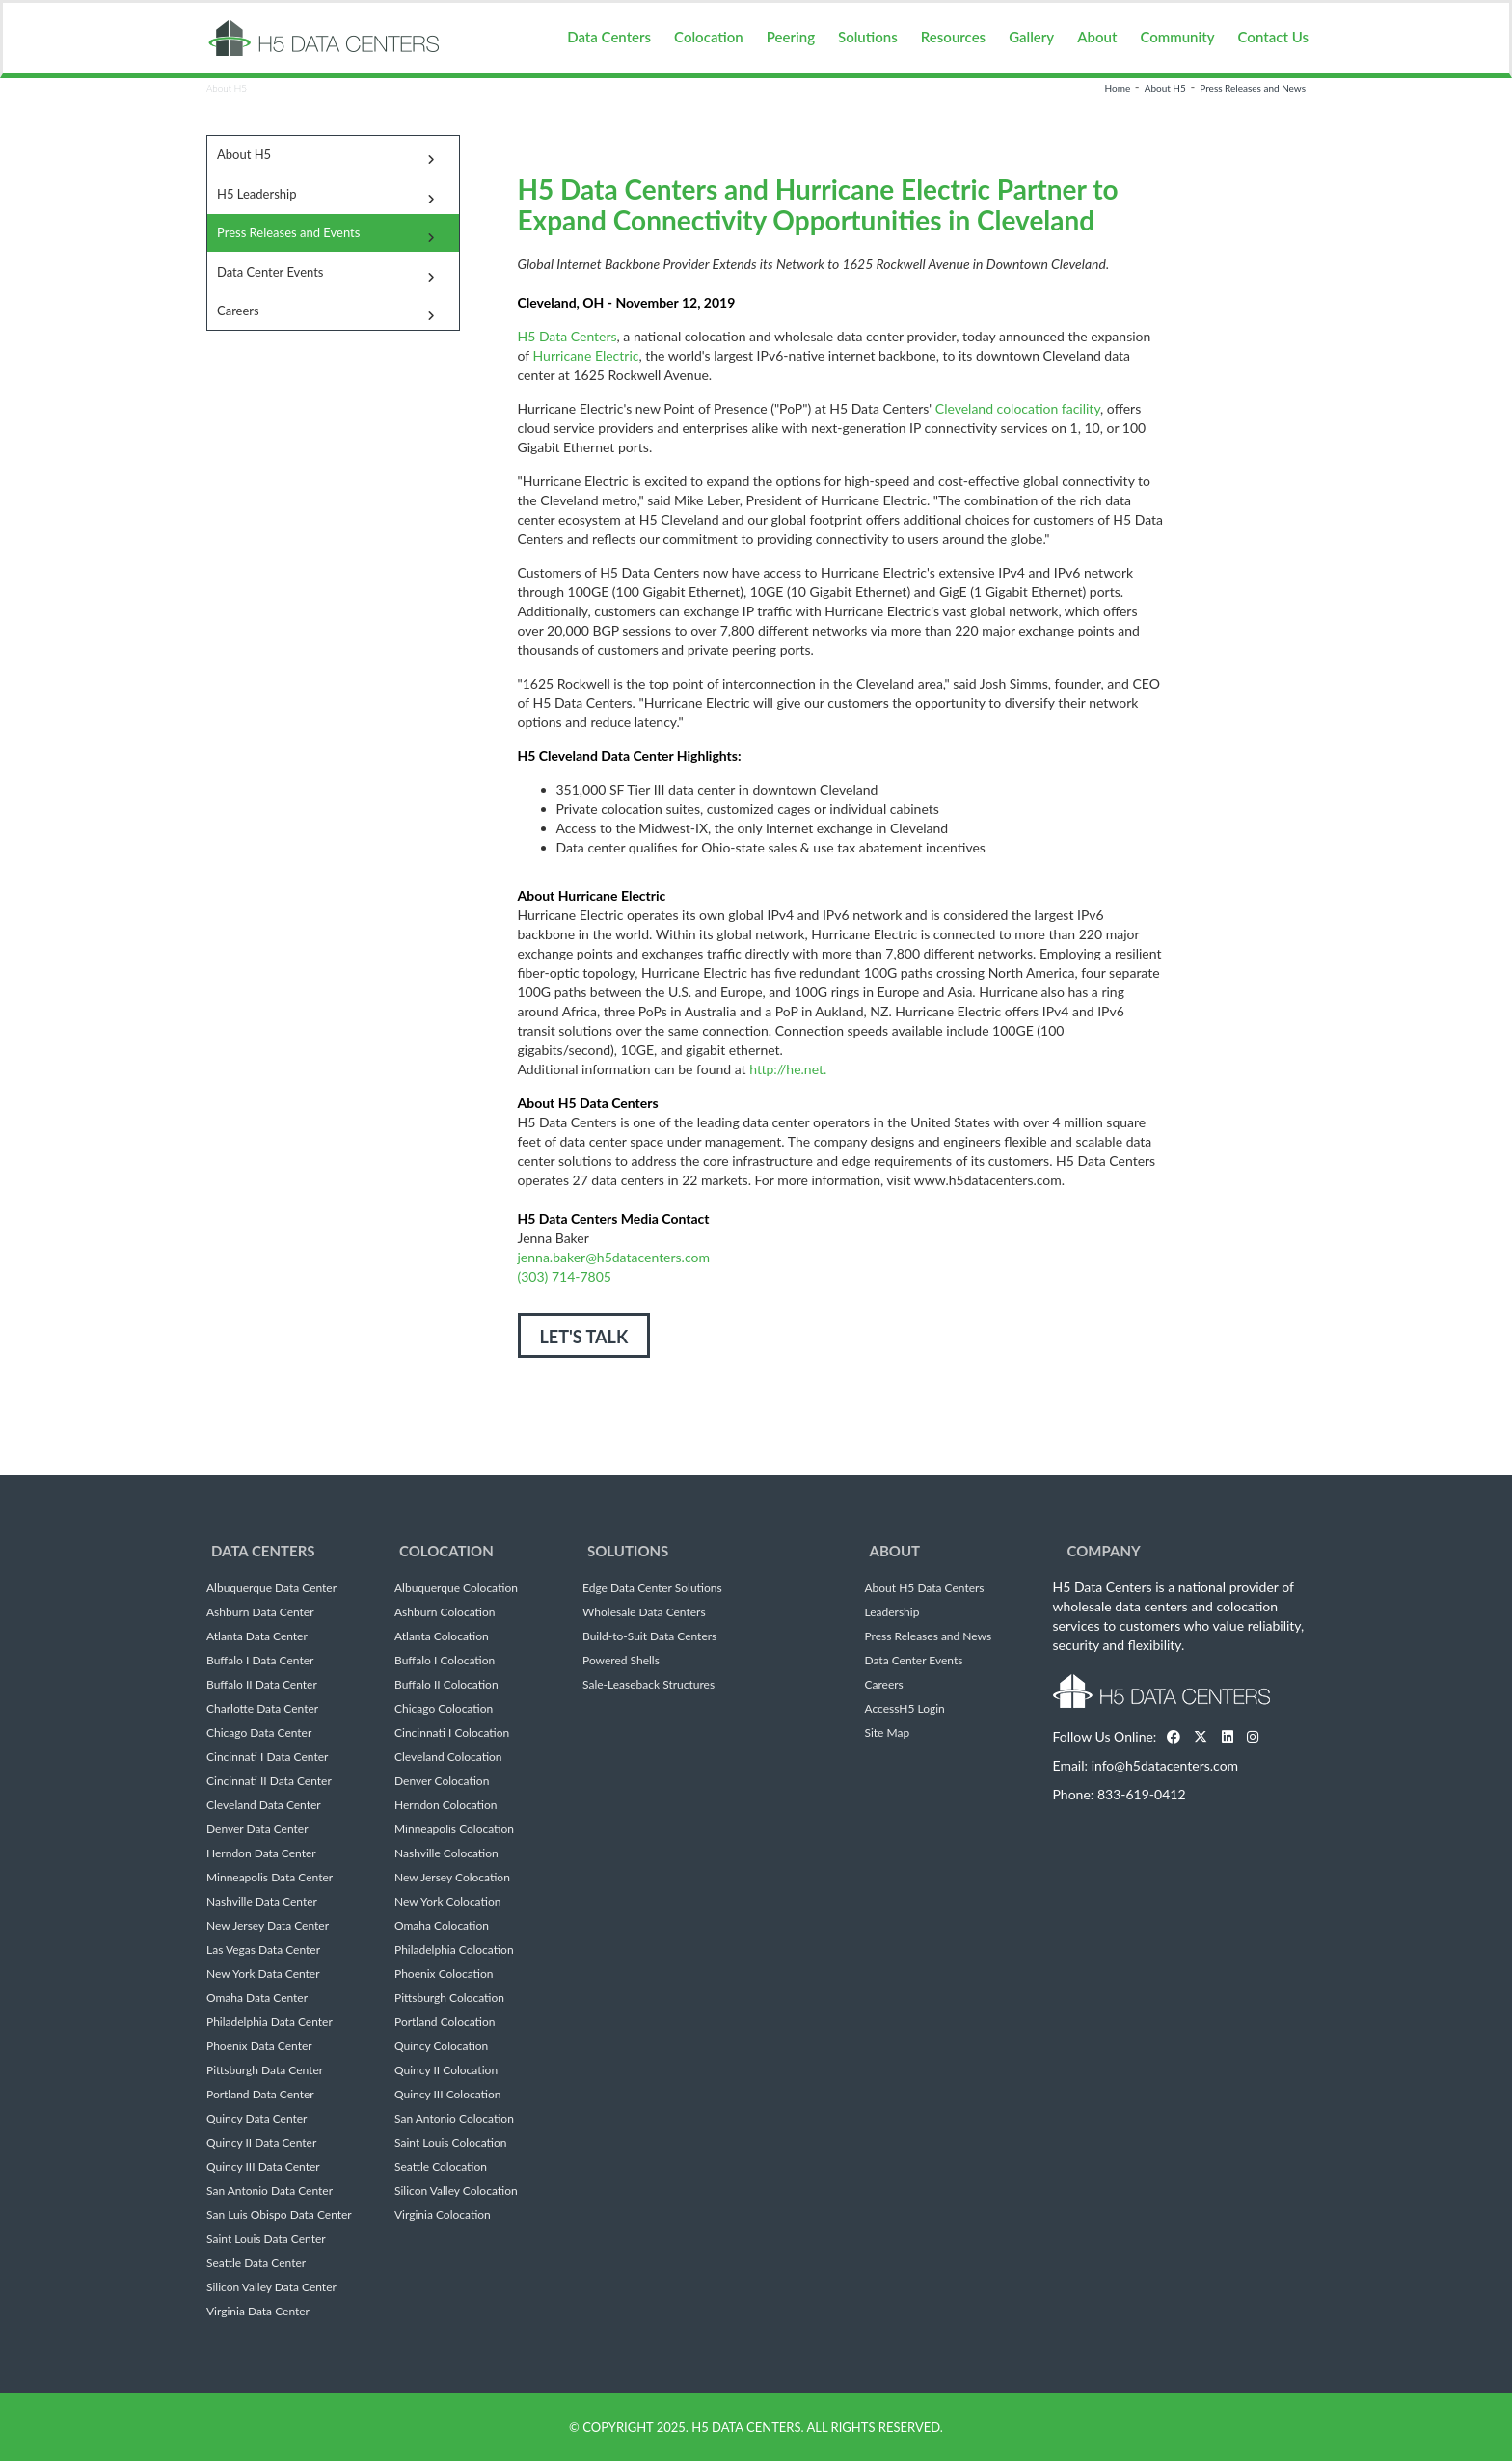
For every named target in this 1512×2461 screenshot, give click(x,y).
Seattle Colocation (440, 2167)
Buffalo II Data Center (261, 1685)
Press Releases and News (1253, 88)
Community (1177, 36)
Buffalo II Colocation (446, 1685)
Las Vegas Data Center (263, 1950)
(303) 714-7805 (564, 1276)
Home (1118, 88)
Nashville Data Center (261, 1902)
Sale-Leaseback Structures (648, 1685)
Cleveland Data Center (263, 1805)
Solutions (868, 36)
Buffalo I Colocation (444, 1660)
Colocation (708, 36)
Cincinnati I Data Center (267, 1757)
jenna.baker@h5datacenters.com (614, 1257)
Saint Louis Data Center (266, 2239)
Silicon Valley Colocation (456, 2191)
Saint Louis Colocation (450, 2143)
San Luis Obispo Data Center (279, 2215)
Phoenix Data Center (259, 2046)
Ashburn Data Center (260, 1612)
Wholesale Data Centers (644, 1612)
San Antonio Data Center (269, 2191)
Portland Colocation (445, 2022)
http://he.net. (787, 1069)
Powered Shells (621, 1660)
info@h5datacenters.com (1165, 1765)
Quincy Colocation (441, 2046)
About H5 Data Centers (925, 1588)
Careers (238, 310)
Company (1104, 1550)
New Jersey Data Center (267, 1926)
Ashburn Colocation (444, 1612)
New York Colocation (447, 1902)
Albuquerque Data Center (271, 1588)
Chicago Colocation (443, 1709)
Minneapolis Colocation (454, 1829)
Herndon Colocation (446, 1805)
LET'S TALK (584, 1336)
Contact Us (1273, 36)
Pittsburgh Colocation (449, 1998)
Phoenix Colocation (443, 1974)
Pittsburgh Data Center (264, 2070)
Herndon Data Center (261, 1853)
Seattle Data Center (256, 2263)
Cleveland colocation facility (1017, 408)
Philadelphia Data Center (269, 2022)
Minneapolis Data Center (269, 1877)
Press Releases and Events (288, 232)
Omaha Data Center (257, 1998)
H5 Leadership (256, 194)
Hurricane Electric (586, 355)
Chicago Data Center (258, 1733)
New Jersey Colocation (452, 1877)
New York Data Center (263, 1974)
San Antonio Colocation (454, 2118)
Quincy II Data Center (261, 2143)
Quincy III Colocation (447, 2094)
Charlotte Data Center (262, 1709)
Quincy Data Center (257, 2118)
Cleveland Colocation (448, 1757)
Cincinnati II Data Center (269, 1781)
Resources (953, 36)
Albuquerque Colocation (456, 1588)
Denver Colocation (441, 1781)
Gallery (1031, 36)
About (1097, 36)
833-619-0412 (1141, 1794)
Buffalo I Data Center (259, 1660)
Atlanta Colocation (441, 1636)
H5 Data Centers (567, 336)
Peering (791, 36)
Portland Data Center (260, 2094)
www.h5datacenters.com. (989, 1180)
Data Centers (609, 36)
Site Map (887, 1733)
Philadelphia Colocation (454, 1950)
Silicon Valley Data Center (271, 2287)
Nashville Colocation (446, 1853)
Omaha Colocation (441, 1926)
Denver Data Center (257, 1829)
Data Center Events (270, 272)
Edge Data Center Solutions (652, 1588)
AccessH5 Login (905, 1709)
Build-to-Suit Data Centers (649, 1636)
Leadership (892, 1612)
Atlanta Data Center (257, 1636)
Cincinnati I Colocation (451, 1733)
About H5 (1165, 88)
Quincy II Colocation (446, 2070)
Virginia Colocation (442, 2215)
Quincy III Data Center (263, 2167)
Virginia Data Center (258, 2311)
